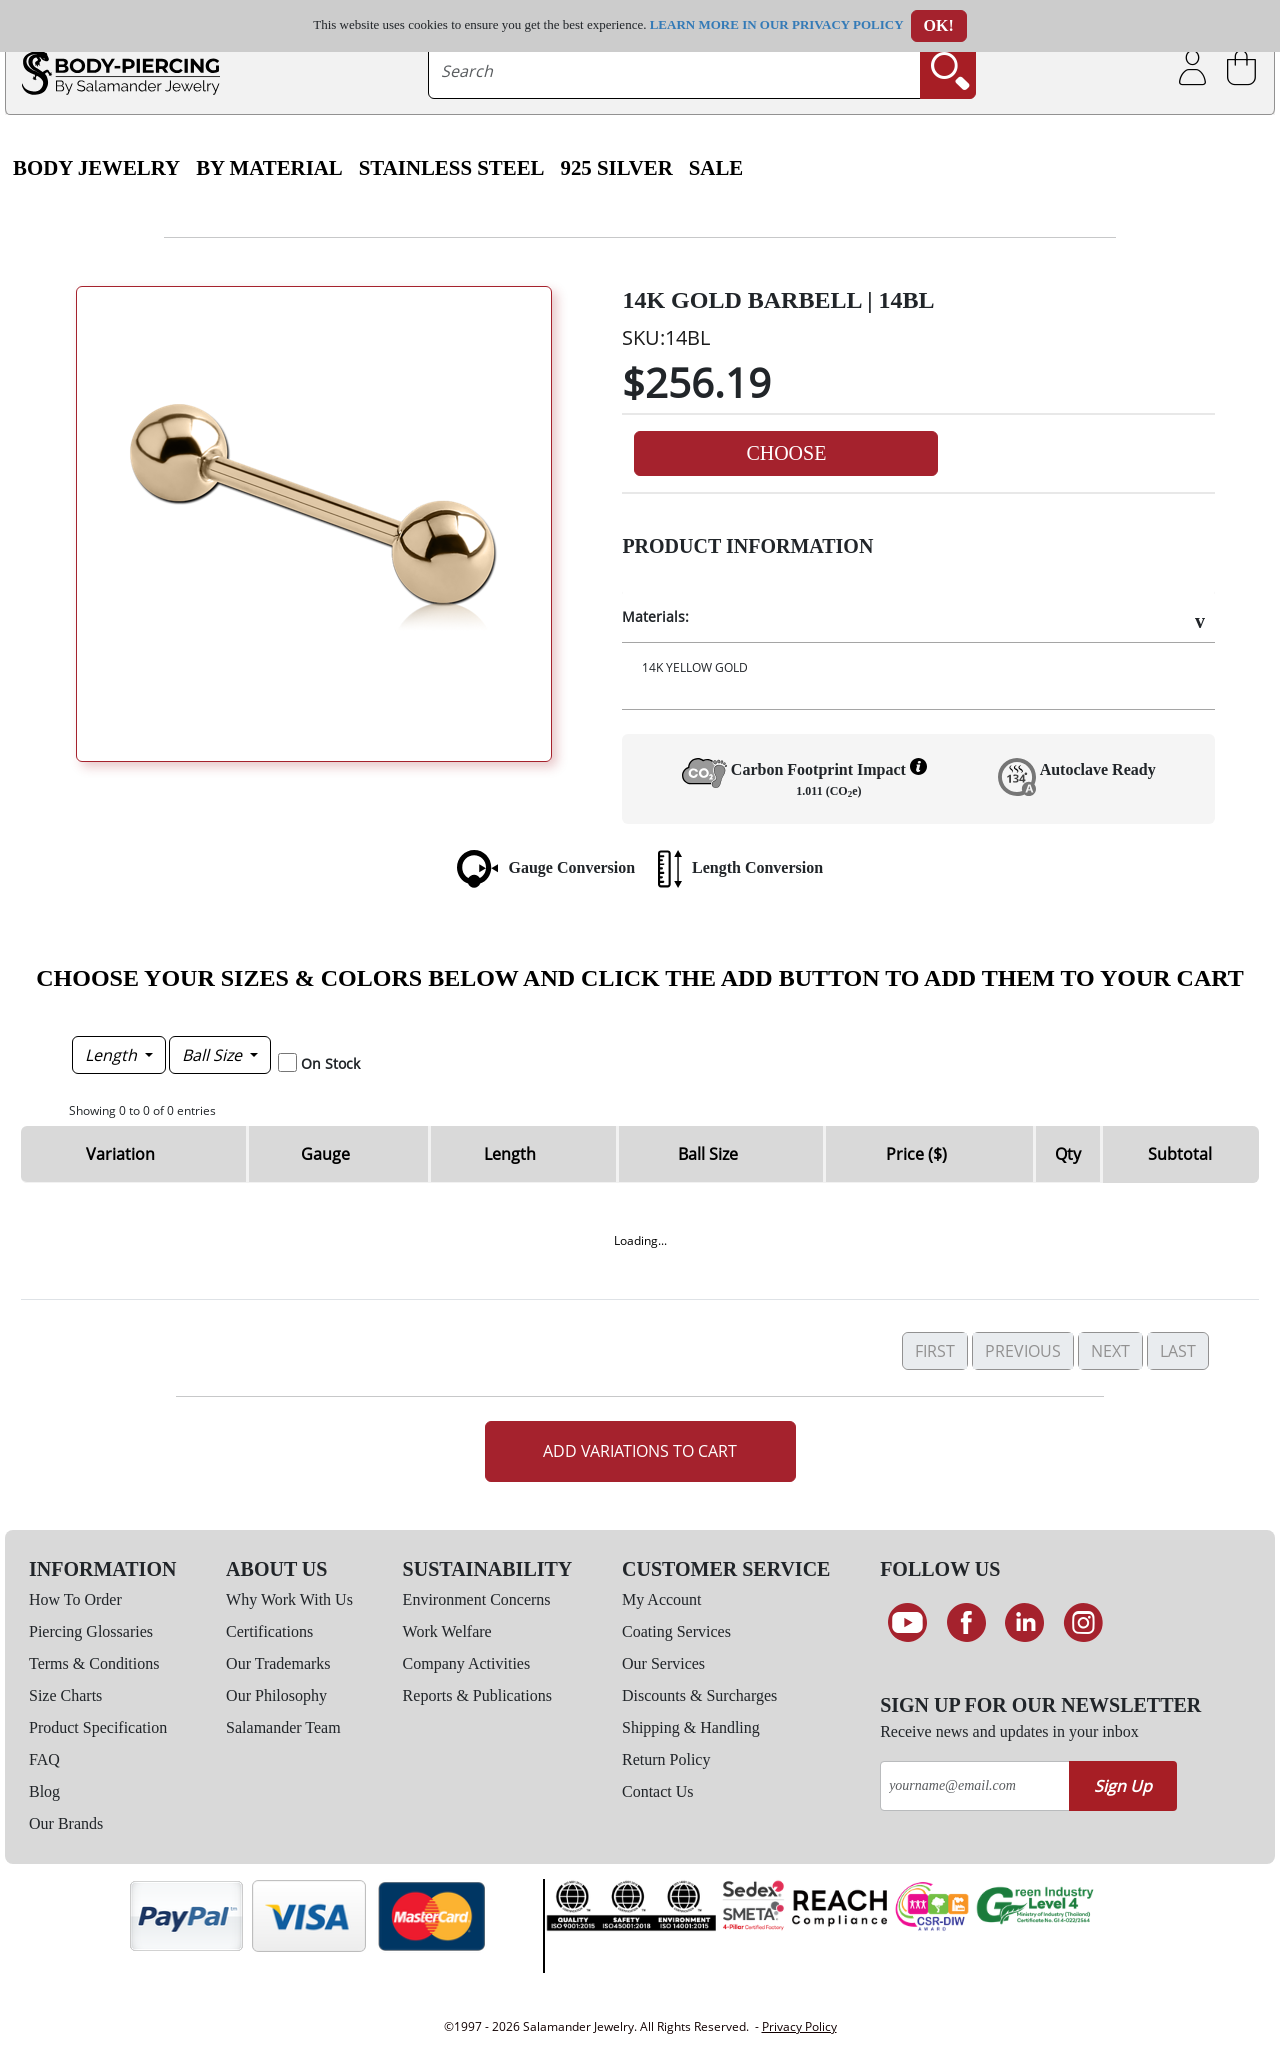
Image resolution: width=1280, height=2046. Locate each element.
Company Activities (467, 1663)
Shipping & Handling (691, 1727)
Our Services (663, 1663)
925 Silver (616, 168)
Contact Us (658, 1791)
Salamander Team (283, 1727)
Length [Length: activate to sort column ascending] (510, 1154)
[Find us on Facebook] (966, 1623)
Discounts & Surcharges (699, 1695)
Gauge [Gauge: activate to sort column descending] (325, 1154)
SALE (716, 168)
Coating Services (676, 1631)
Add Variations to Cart (640, 1451)
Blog (44, 1791)
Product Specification (98, 1727)
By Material (269, 168)
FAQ (44, 1759)
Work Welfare (447, 1631)
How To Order (75, 1599)
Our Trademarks (278, 1663)
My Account (662, 1599)
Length (113, 1055)
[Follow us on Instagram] (1083, 1623)
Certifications (269, 1631)
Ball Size (214, 1055)
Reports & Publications (477, 1695)
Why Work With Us (289, 1599)
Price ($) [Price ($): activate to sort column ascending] (916, 1154)
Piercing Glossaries (91, 1631)
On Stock (330, 1063)
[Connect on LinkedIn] (1024, 1623)
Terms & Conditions (94, 1663)
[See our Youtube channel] (907, 1623)
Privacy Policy (799, 2026)
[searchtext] (674, 71)
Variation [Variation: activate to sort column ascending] (120, 1154)
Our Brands (66, 1823)
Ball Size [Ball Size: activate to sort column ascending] (708, 1154)
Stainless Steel (452, 168)
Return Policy (666, 1759)
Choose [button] (786, 453)
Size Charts (65, 1695)
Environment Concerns (477, 1599)
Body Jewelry (96, 168)
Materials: (655, 616)
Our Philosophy (276, 1695)
